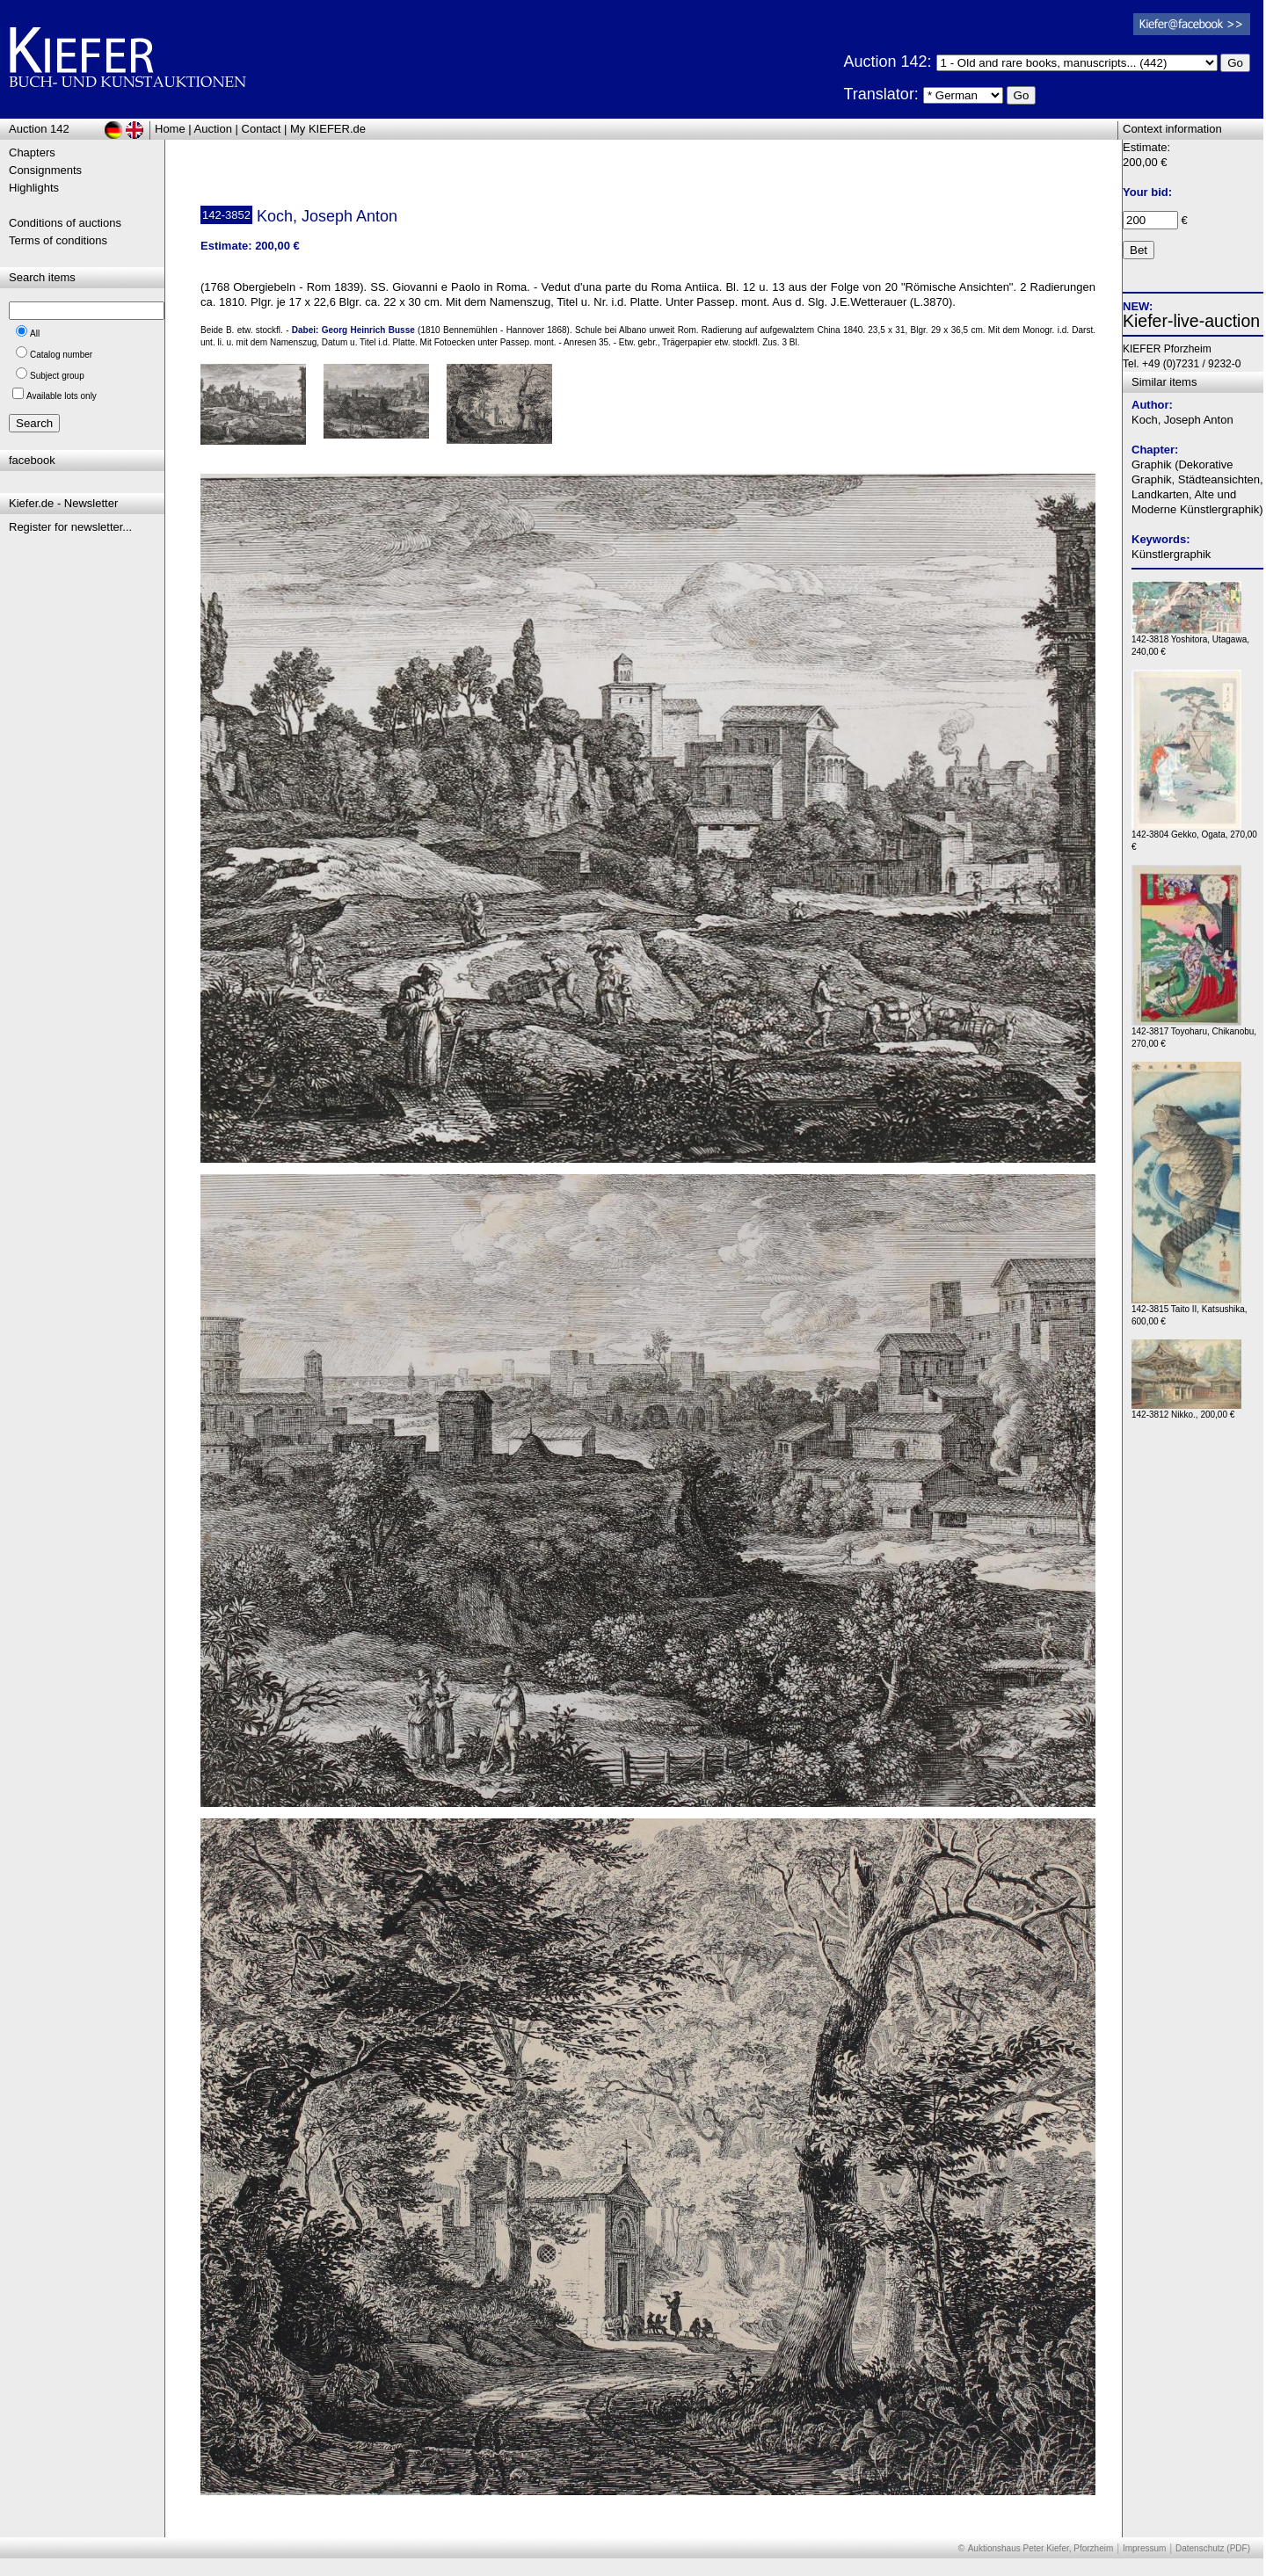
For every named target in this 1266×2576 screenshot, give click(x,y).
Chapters (32, 152)
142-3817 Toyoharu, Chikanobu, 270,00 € (1193, 1033)
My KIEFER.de (328, 128)
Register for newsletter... (70, 526)
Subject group (57, 376)
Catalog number (61, 354)
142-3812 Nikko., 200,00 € (1186, 1410)
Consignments (45, 170)
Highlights (34, 187)
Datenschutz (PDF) (1212, 2548)
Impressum (1144, 2548)
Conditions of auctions (65, 222)
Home (170, 128)
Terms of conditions (58, 240)
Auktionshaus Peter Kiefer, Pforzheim (1041, 2548)
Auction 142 (39, 128)
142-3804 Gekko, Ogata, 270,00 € (1194, 836)
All (35, 333)
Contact (261, 128)
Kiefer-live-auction (1191, 320)
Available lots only (61, 396)
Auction (213, 128)
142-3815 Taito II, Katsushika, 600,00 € (1189, 1310)
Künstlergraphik (1171, 554)
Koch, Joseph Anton (1182, 419)
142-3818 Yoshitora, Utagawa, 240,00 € (1190, 641)
